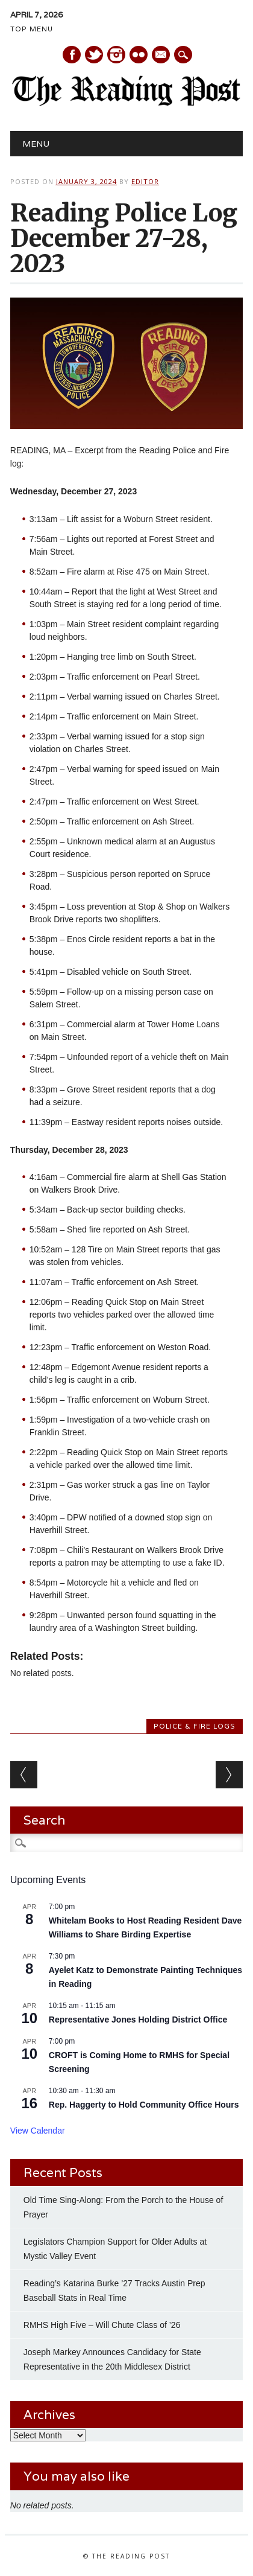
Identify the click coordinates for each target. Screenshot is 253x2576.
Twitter (94, 54)
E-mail (161, 55)
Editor (145, 181)
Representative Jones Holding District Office (138, 2019)
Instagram (116, 54)
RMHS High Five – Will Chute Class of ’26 (102, 2325)
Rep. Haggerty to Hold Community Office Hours (144, 2104)
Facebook (72, 54)
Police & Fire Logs (195, 1726)
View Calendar (37, 2130)
